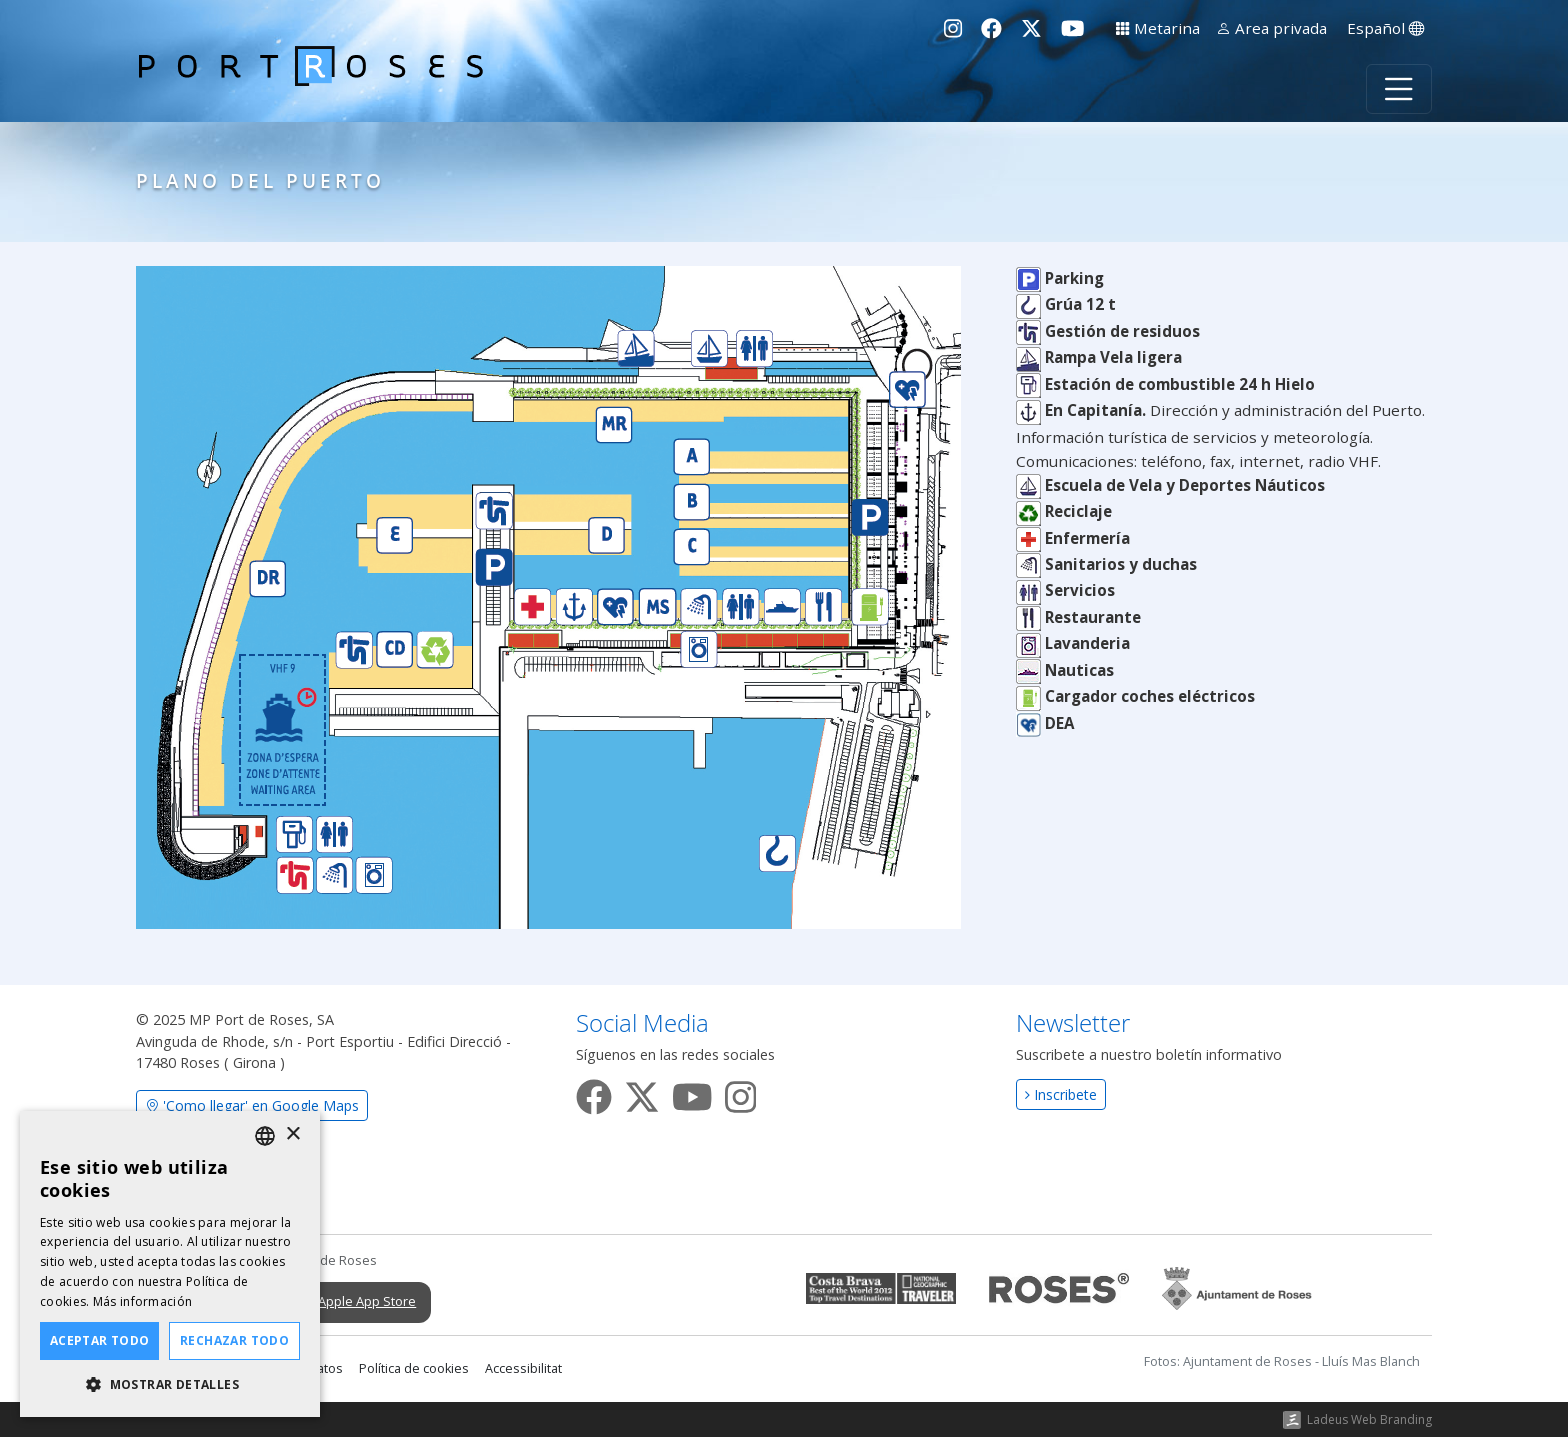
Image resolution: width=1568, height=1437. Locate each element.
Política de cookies (414, 1368)
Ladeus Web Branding (1369, 1419)
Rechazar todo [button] (234, 1340)
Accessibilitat (523, 1368)
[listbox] (265, 1136)
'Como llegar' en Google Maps (252, 1105)
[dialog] (170, 1264)
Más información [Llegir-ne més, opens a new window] (143, 1301)
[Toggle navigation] (1399, 89)
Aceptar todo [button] (100, 1340)
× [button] (292, 1134)
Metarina (1157, 28)
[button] (170, 1385)
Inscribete (1061, 1094)
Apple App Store (348, 1302)
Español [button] (1385, 28)
